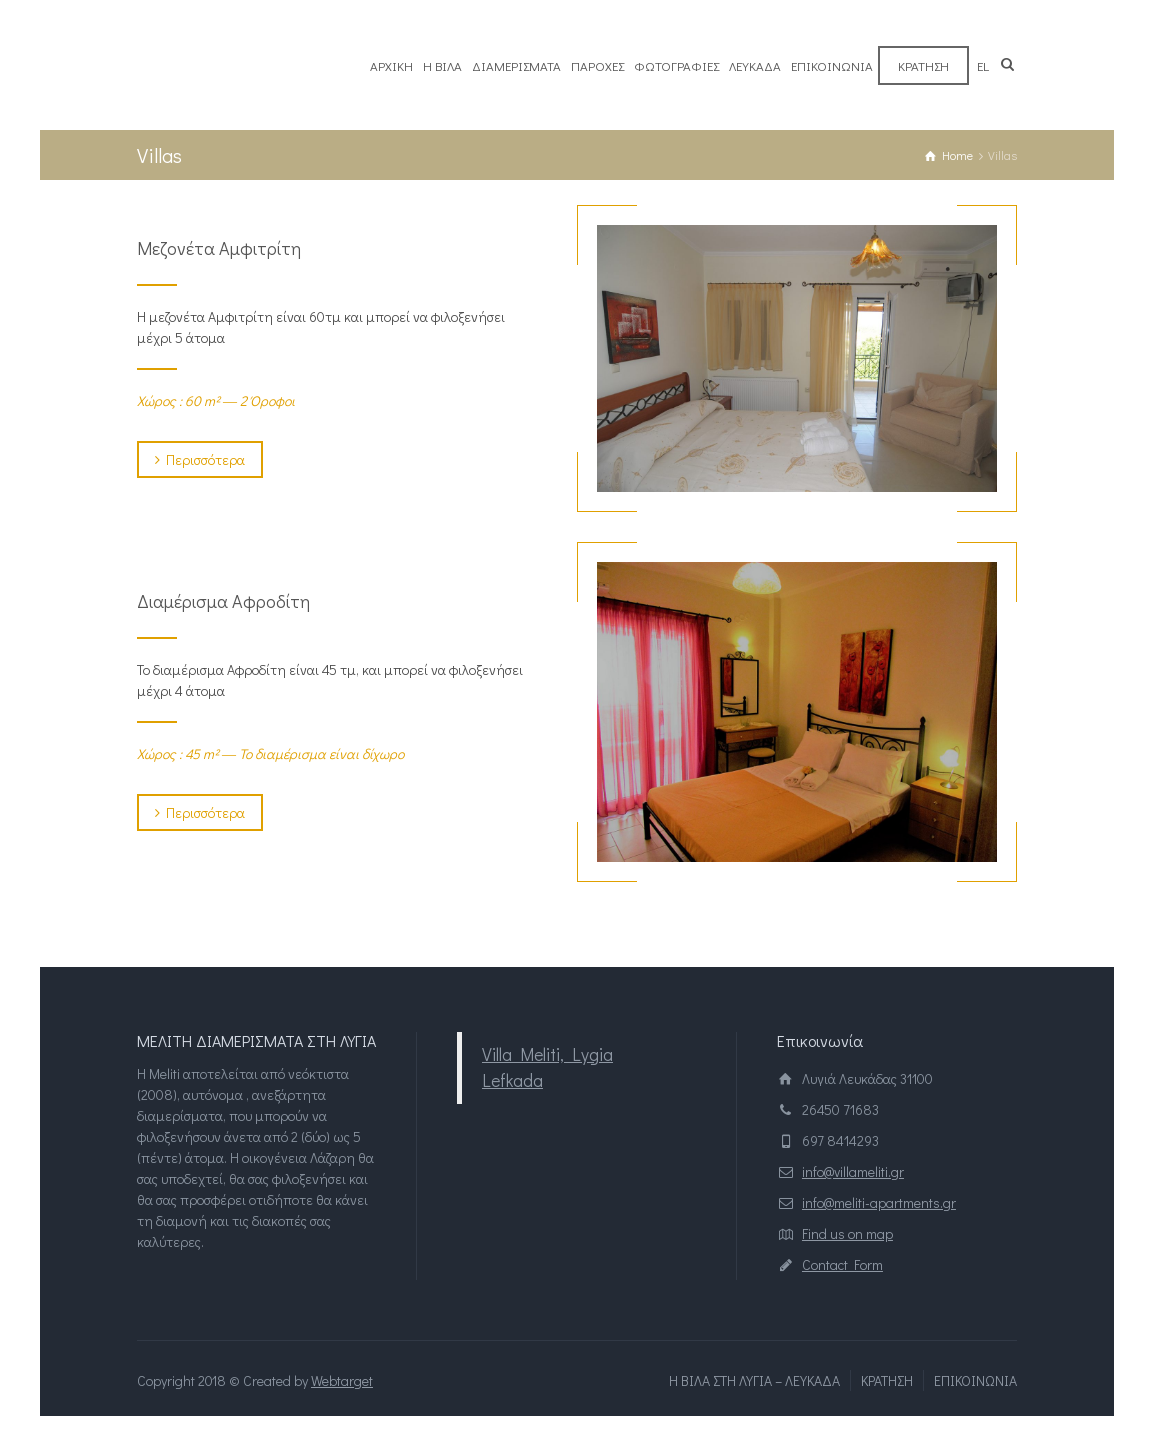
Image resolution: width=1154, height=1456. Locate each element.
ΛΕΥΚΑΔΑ (755, 65)
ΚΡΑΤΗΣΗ (923, 65)
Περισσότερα (200, 459)
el (983, 65)
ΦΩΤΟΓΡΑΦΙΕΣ (676, 65)
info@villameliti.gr (853, 1171)
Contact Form (842, 1264)
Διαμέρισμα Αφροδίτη (223, 601)
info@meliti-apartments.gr (879, 1202)
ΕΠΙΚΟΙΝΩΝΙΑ (832, 65)
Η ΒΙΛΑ (442, 65)
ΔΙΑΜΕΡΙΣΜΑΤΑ (516, 65)
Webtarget (342, 1380)
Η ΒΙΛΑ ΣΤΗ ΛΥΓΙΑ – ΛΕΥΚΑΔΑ (754, 1380)
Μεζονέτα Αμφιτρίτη (219, 248)
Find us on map (847, 1233)
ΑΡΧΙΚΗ (391, 65)
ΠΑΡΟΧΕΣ (597, 65)
